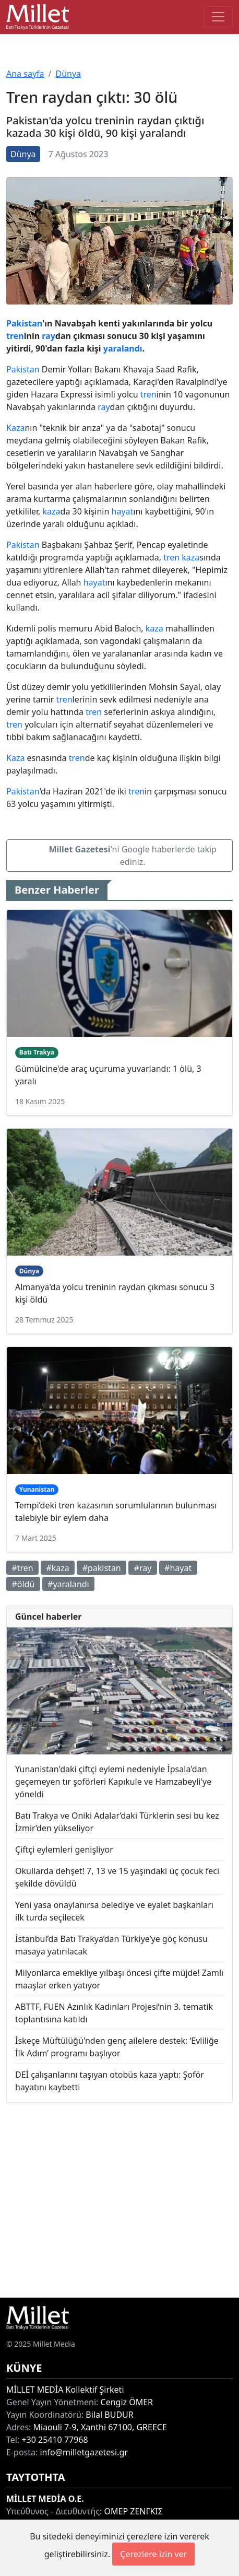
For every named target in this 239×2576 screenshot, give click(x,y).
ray (48, 336)
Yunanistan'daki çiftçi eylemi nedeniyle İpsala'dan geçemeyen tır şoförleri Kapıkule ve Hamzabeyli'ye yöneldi (113, 1781)
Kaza (15, 428)
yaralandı (122, 348)
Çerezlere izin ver (153, 2554)
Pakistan (24, 323)
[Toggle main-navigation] (218, 16)
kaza (52, 511)
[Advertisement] (119, 2200)
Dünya (68, 73)
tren (15, 336)
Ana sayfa (25, 73)
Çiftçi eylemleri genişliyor (64, 1849)
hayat (123, 511)
